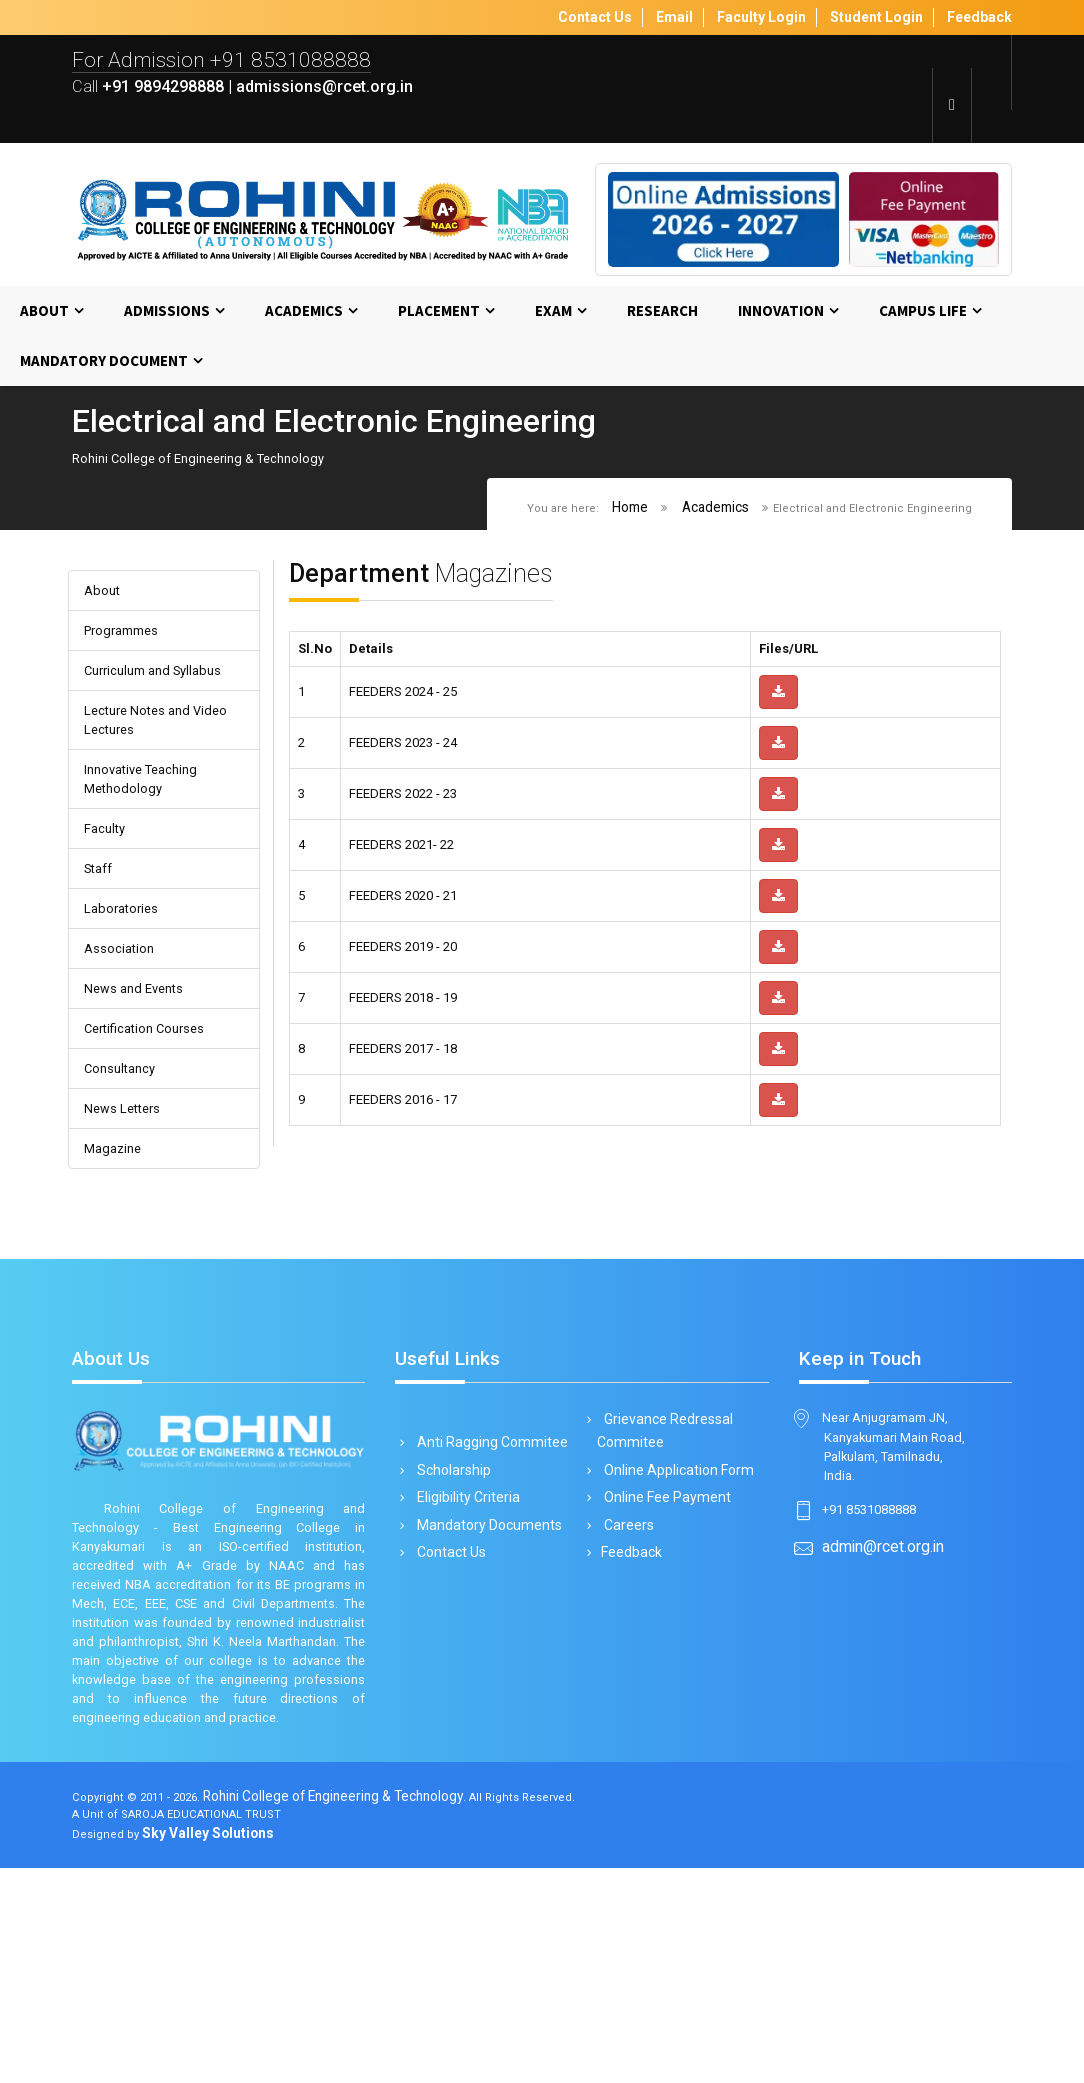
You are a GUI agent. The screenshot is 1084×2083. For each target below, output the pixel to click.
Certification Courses (156, 1116)
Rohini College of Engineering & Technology (359, 2007)
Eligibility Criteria (465, 1609)
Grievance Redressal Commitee (666, 1540)
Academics (304, 315)
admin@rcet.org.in (884, 1676)
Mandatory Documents (486, 1637)
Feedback (630, 1666)
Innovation (781, 315)
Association (124, 1027)
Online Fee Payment (665, 1609)
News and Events (145, 1072)
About (44, 315)
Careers (626, 1637)
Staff (101, 938)
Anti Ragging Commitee (489, 1552)
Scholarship (450, 1580)
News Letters (132, 1205)
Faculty (108, 894)
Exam (553, 315)
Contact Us (448, 1666)
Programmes (129, 645)
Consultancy (125, 1161)
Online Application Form (676, 1580)
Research (662, 315)
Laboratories (128, 983)
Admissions (167, 315)
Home (608, 516)
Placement (439, 315)
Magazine (118, 1250)
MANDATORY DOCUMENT (104, 365)
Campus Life (923, 315)
